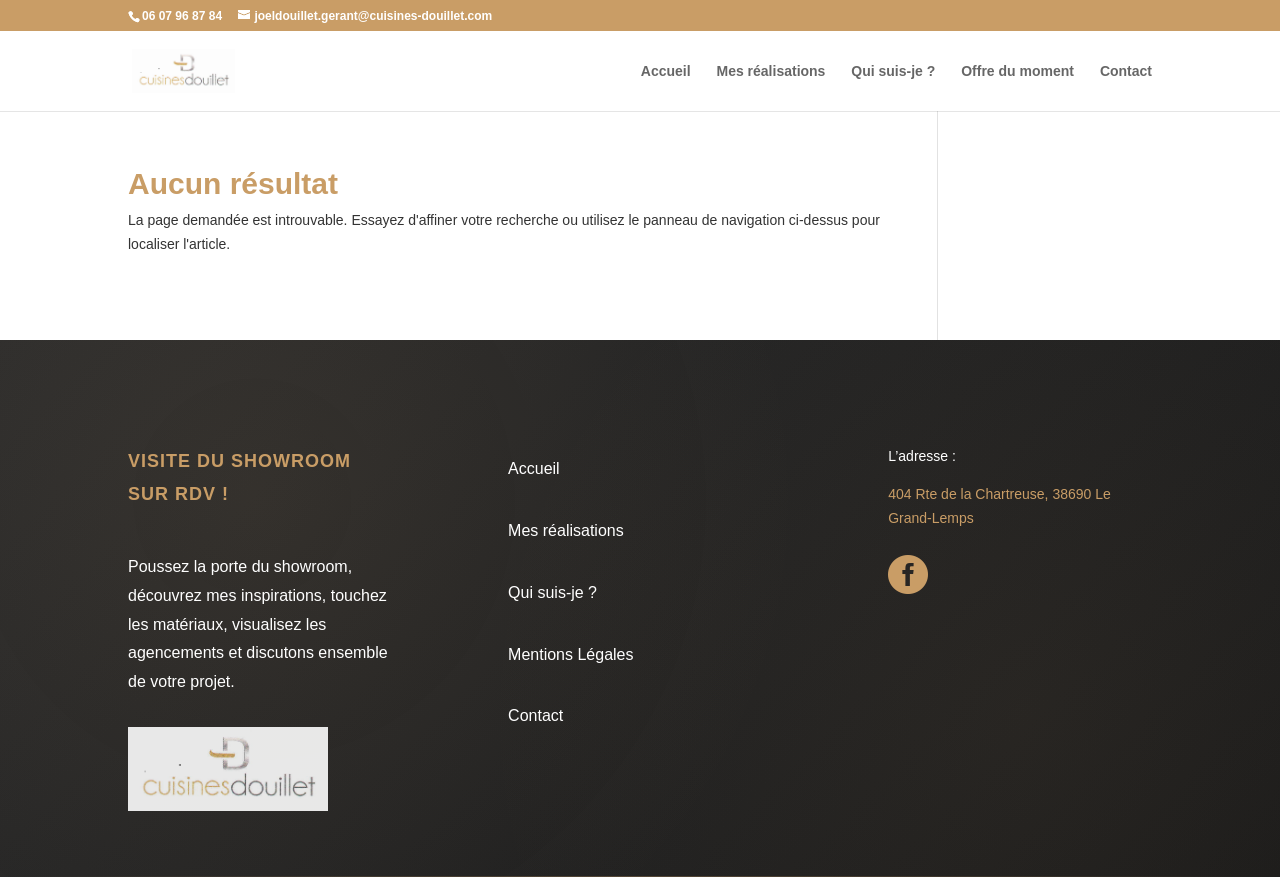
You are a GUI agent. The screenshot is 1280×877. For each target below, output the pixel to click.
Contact (1126, 71)
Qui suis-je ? (893, 71)
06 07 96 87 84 (182, 16)
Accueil (666, 71)
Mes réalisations (770, 71)
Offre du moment (1017, 71)
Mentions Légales (570, 654)
